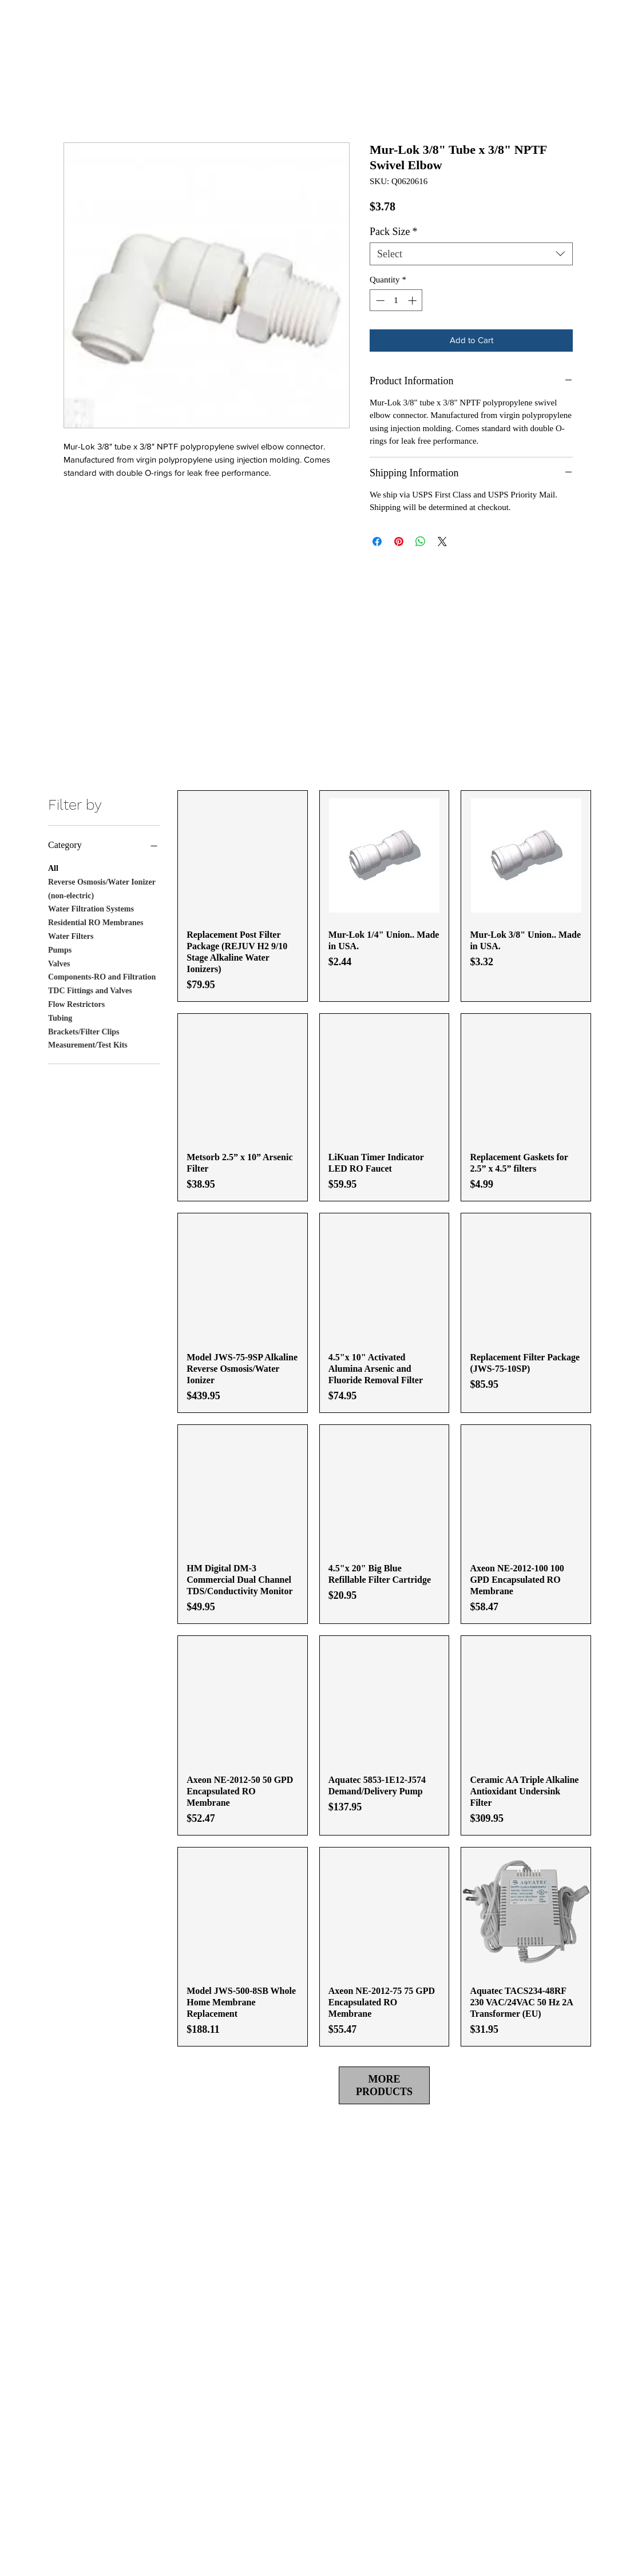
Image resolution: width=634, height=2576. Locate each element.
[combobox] (471, 253)
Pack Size (393, 231)
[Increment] (413, 300)
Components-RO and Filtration (102, 975)
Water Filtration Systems (91, 907)
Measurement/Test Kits (88, 1043)
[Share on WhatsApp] (420, 541)
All (53, 867)
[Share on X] (442, 541)
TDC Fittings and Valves (90, 989)
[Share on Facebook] (377, 541)
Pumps (60, 948)
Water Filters (70, 935)
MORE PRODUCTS (384, 2085)
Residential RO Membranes (95, 921)
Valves (59, 962)
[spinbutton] (396, 300)
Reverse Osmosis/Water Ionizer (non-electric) (102, 887)
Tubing (60, 1017)
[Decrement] (379, 300)
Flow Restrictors (76, 1003)
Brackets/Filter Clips (84, 1030)
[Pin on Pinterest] (399, 541)
